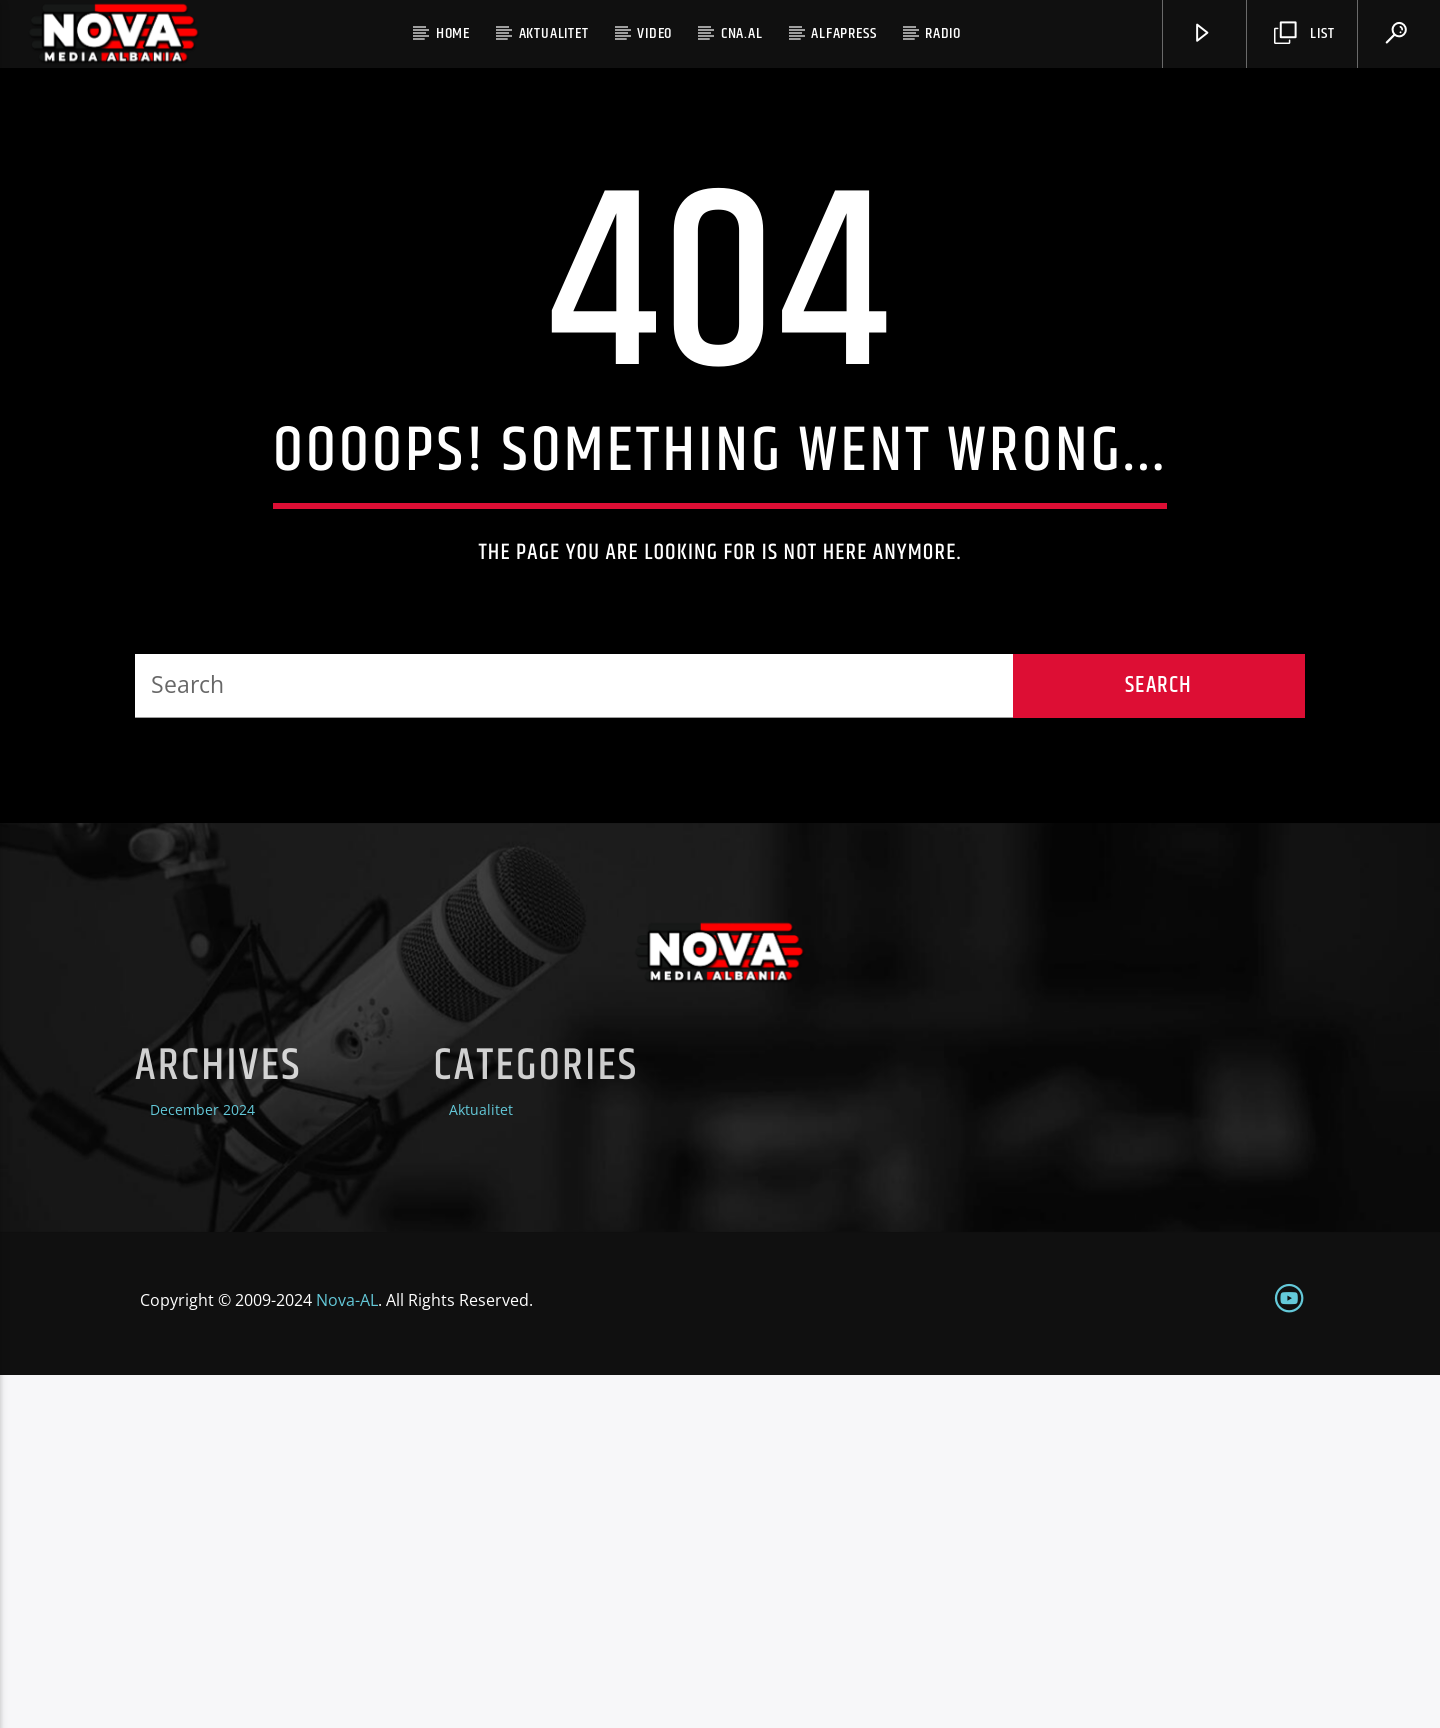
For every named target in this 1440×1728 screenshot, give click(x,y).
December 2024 (202, 1463)
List (1304, 33)
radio (943, 33)
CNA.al (742, 33)
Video (654, 33)
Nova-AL (347, 1653)
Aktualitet (554, 33)
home (453, 33)
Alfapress (843, 33)
